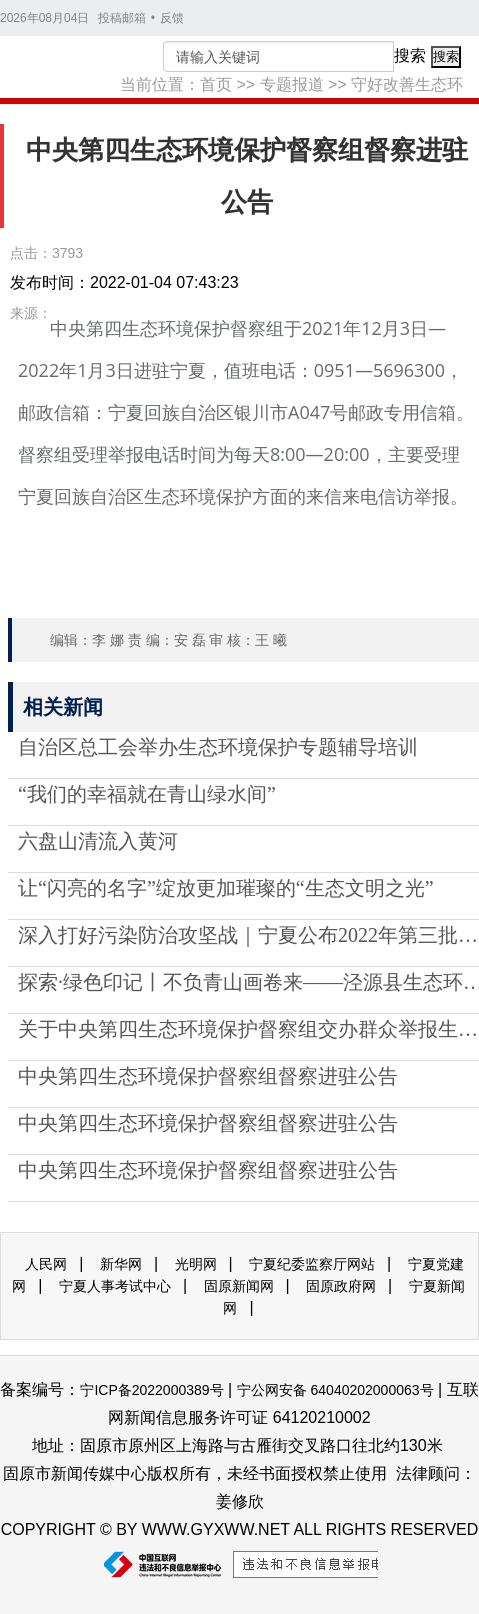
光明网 (196, 1264)
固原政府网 (341, 1286)
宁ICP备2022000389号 (151, 1390)
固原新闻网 (239, 1286)
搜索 (410, 55)
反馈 (172, 18)
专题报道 (292, 84)
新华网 (121, 1264)
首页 (216, 84)
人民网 (46, 1264)
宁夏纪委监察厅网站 (312, 1264)
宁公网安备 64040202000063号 (335, 1390)
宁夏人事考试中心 (115, 1286)
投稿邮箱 (122, 18)
